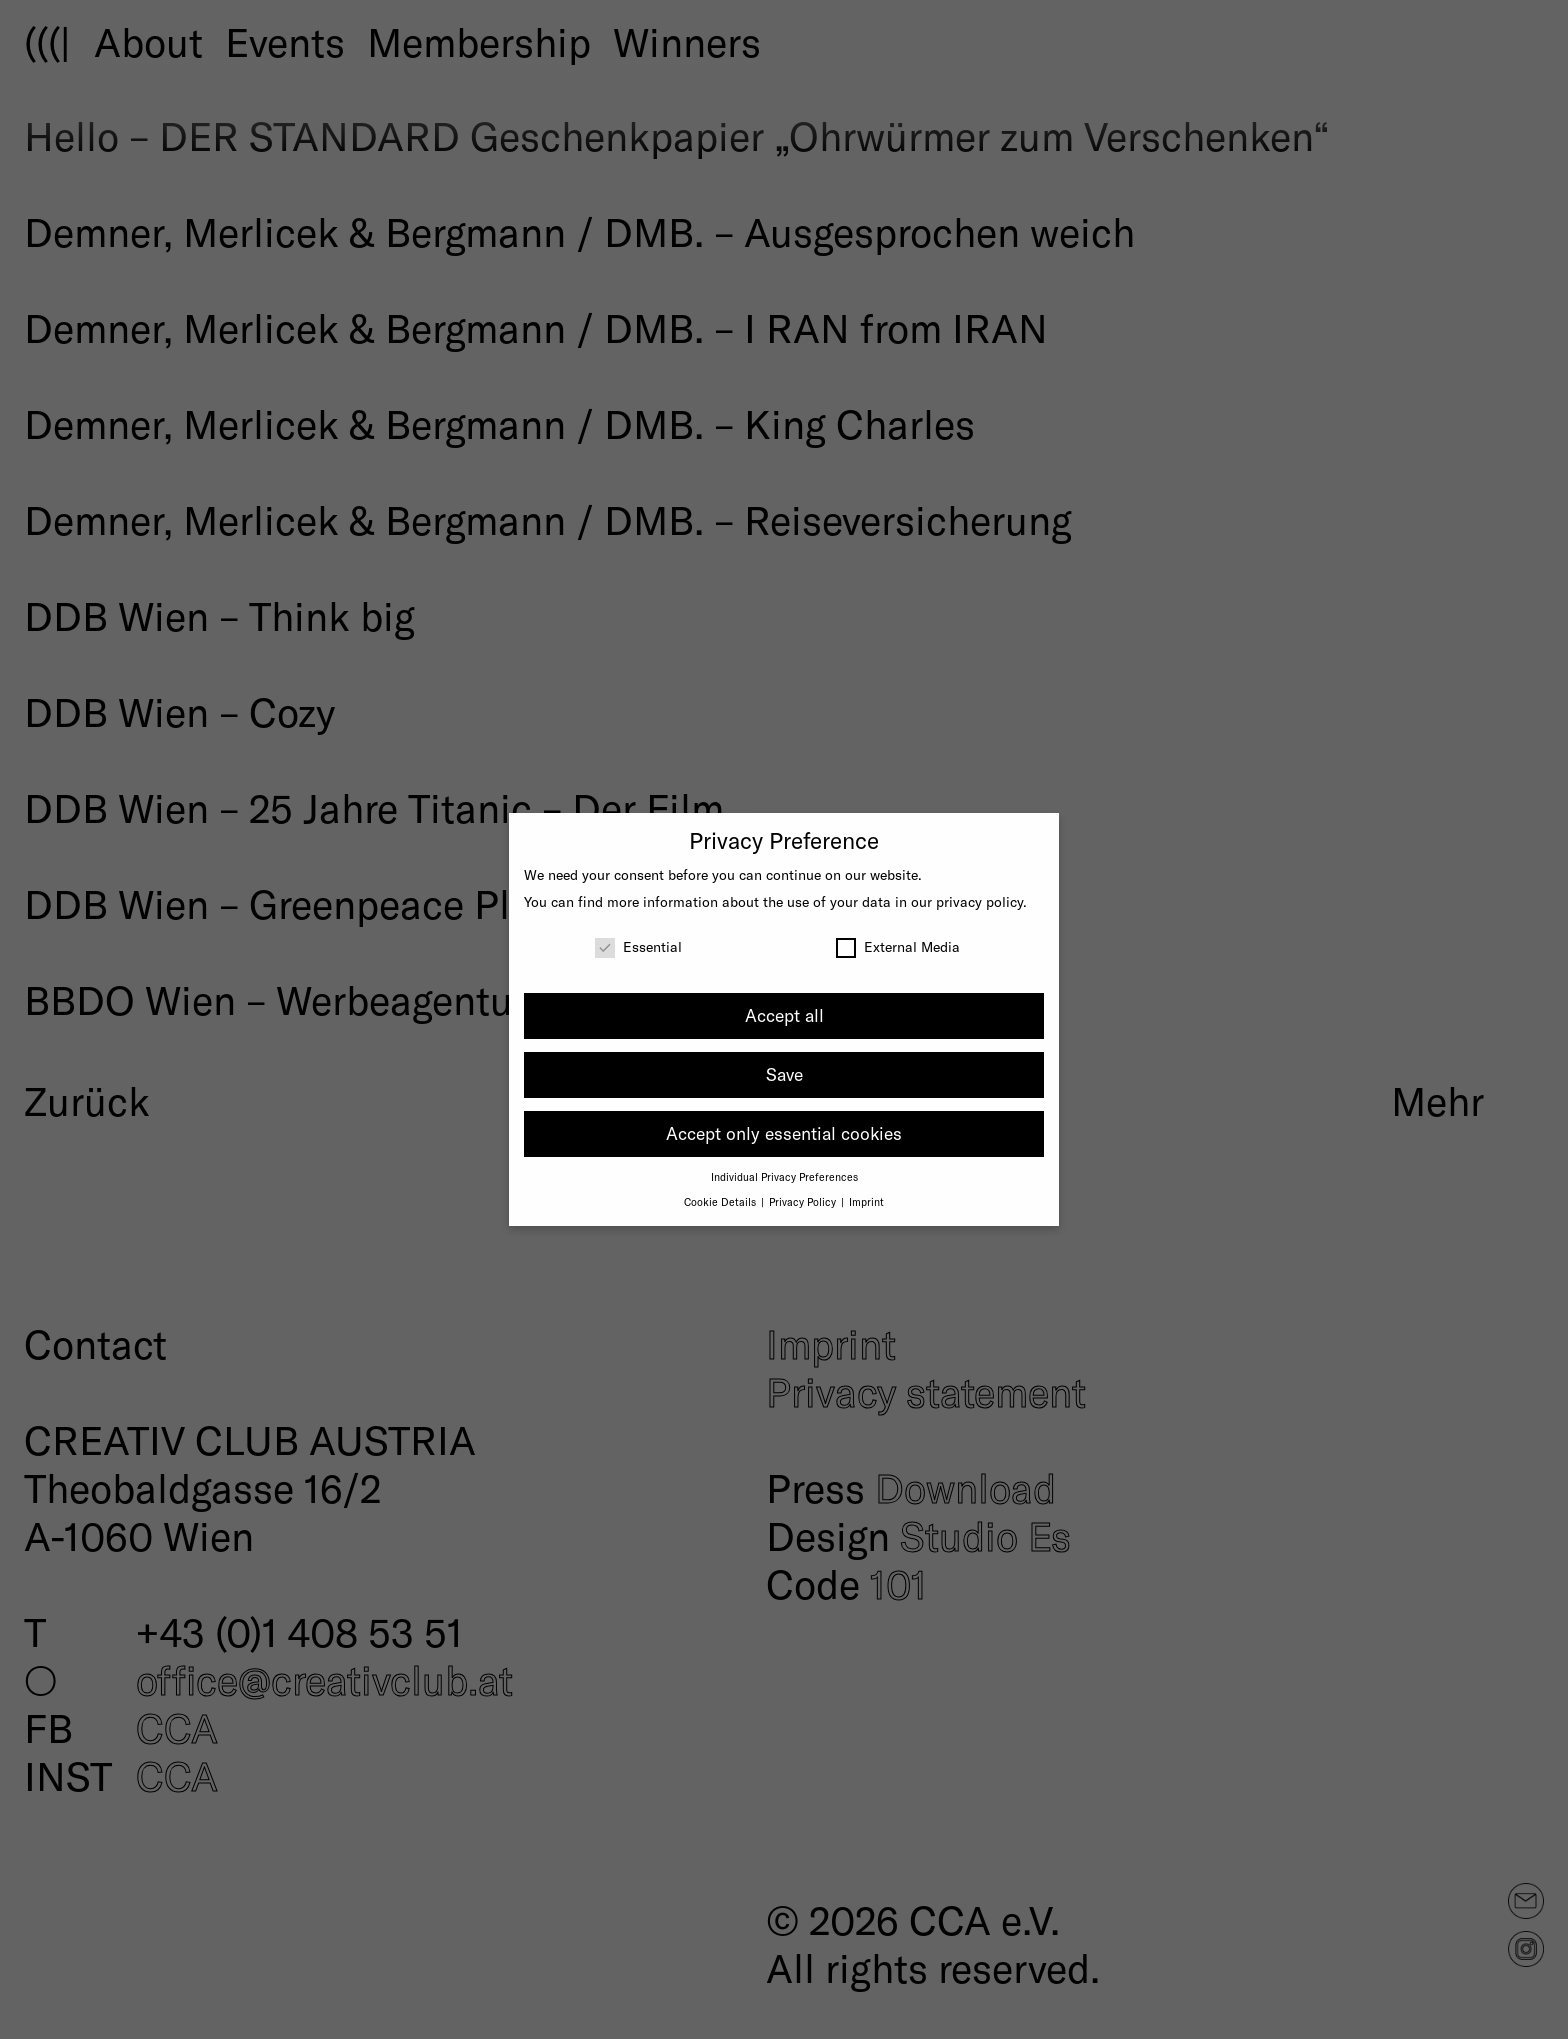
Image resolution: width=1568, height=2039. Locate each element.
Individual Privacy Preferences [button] (784, 1176)
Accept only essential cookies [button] (784, 1133)
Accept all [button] (784, 1015)
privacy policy (979, 901)
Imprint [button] (866, 1201)
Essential (638, 946)
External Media (898, 946)
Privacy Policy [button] (804, 1201)
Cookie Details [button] (721, 1201)
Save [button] (784, 1074)
